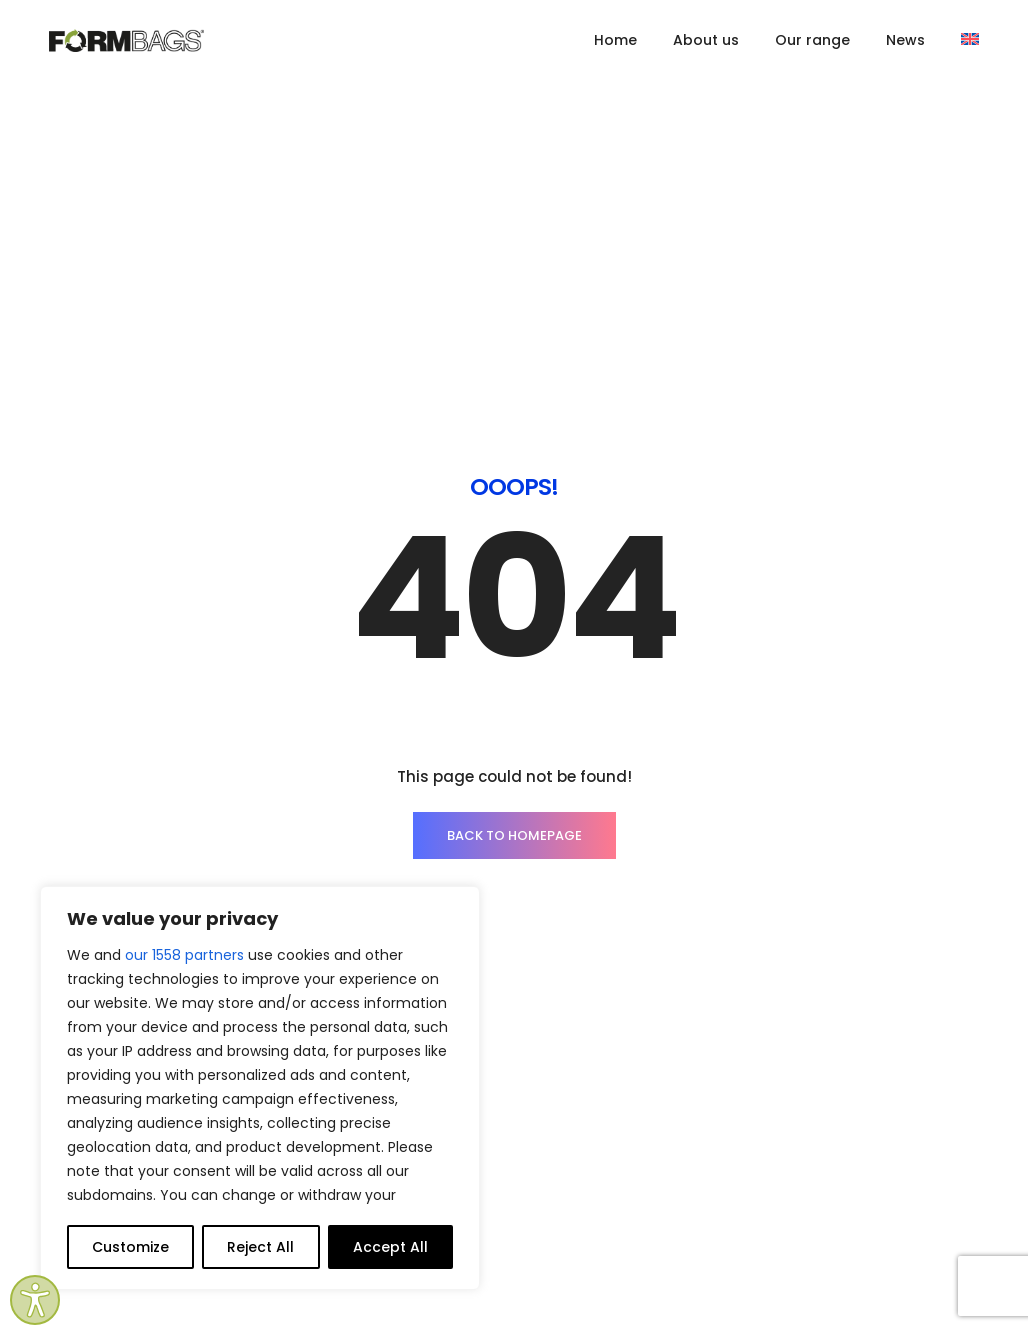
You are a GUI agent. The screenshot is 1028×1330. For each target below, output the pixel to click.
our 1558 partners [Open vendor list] (184, 955)
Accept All (390, 1247)
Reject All (260, 1247)
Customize (130, 1247)
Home (615, 40)
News (905, 40)
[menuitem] (970, 40)
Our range (812, 40)
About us (706, 40)
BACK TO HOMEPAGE (514, 562)
